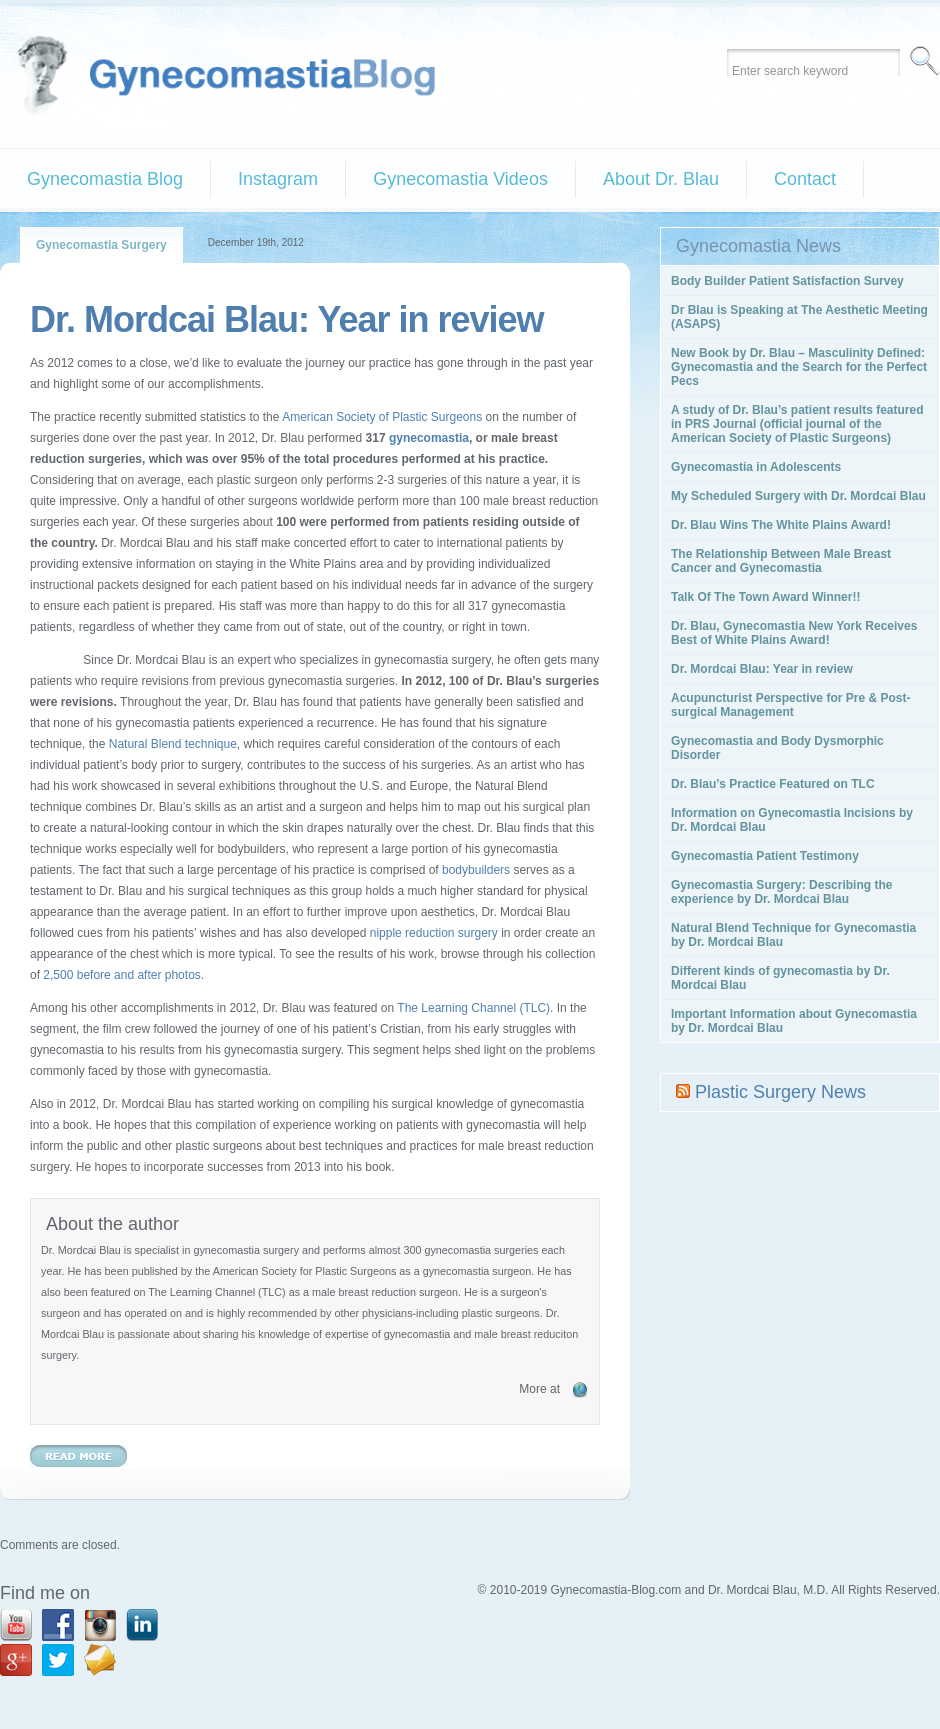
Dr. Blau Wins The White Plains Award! (781, 525)
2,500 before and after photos (120, 975)
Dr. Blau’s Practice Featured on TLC (773, 784)
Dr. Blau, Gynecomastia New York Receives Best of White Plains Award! (794, 633)
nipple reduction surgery (434, 933)
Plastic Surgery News (780, 1092)
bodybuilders (476, 870)
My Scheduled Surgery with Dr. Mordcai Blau (798, 496)
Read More (78, 1456)
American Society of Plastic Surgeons (382, 417)
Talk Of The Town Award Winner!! (765, 597)
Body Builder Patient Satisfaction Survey (787, 281)
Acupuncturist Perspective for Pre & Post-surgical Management (790, 705)
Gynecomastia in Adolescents (756, 467)
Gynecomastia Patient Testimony (765, 856)
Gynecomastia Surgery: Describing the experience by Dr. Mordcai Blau (781, 892)
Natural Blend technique (173, 744)
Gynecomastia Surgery (101, 245)
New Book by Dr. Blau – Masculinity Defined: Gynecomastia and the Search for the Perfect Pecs (799, 367)
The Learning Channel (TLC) (473, 1008)
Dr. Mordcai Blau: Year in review (287, 319)
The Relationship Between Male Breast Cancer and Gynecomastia (781, 561)
